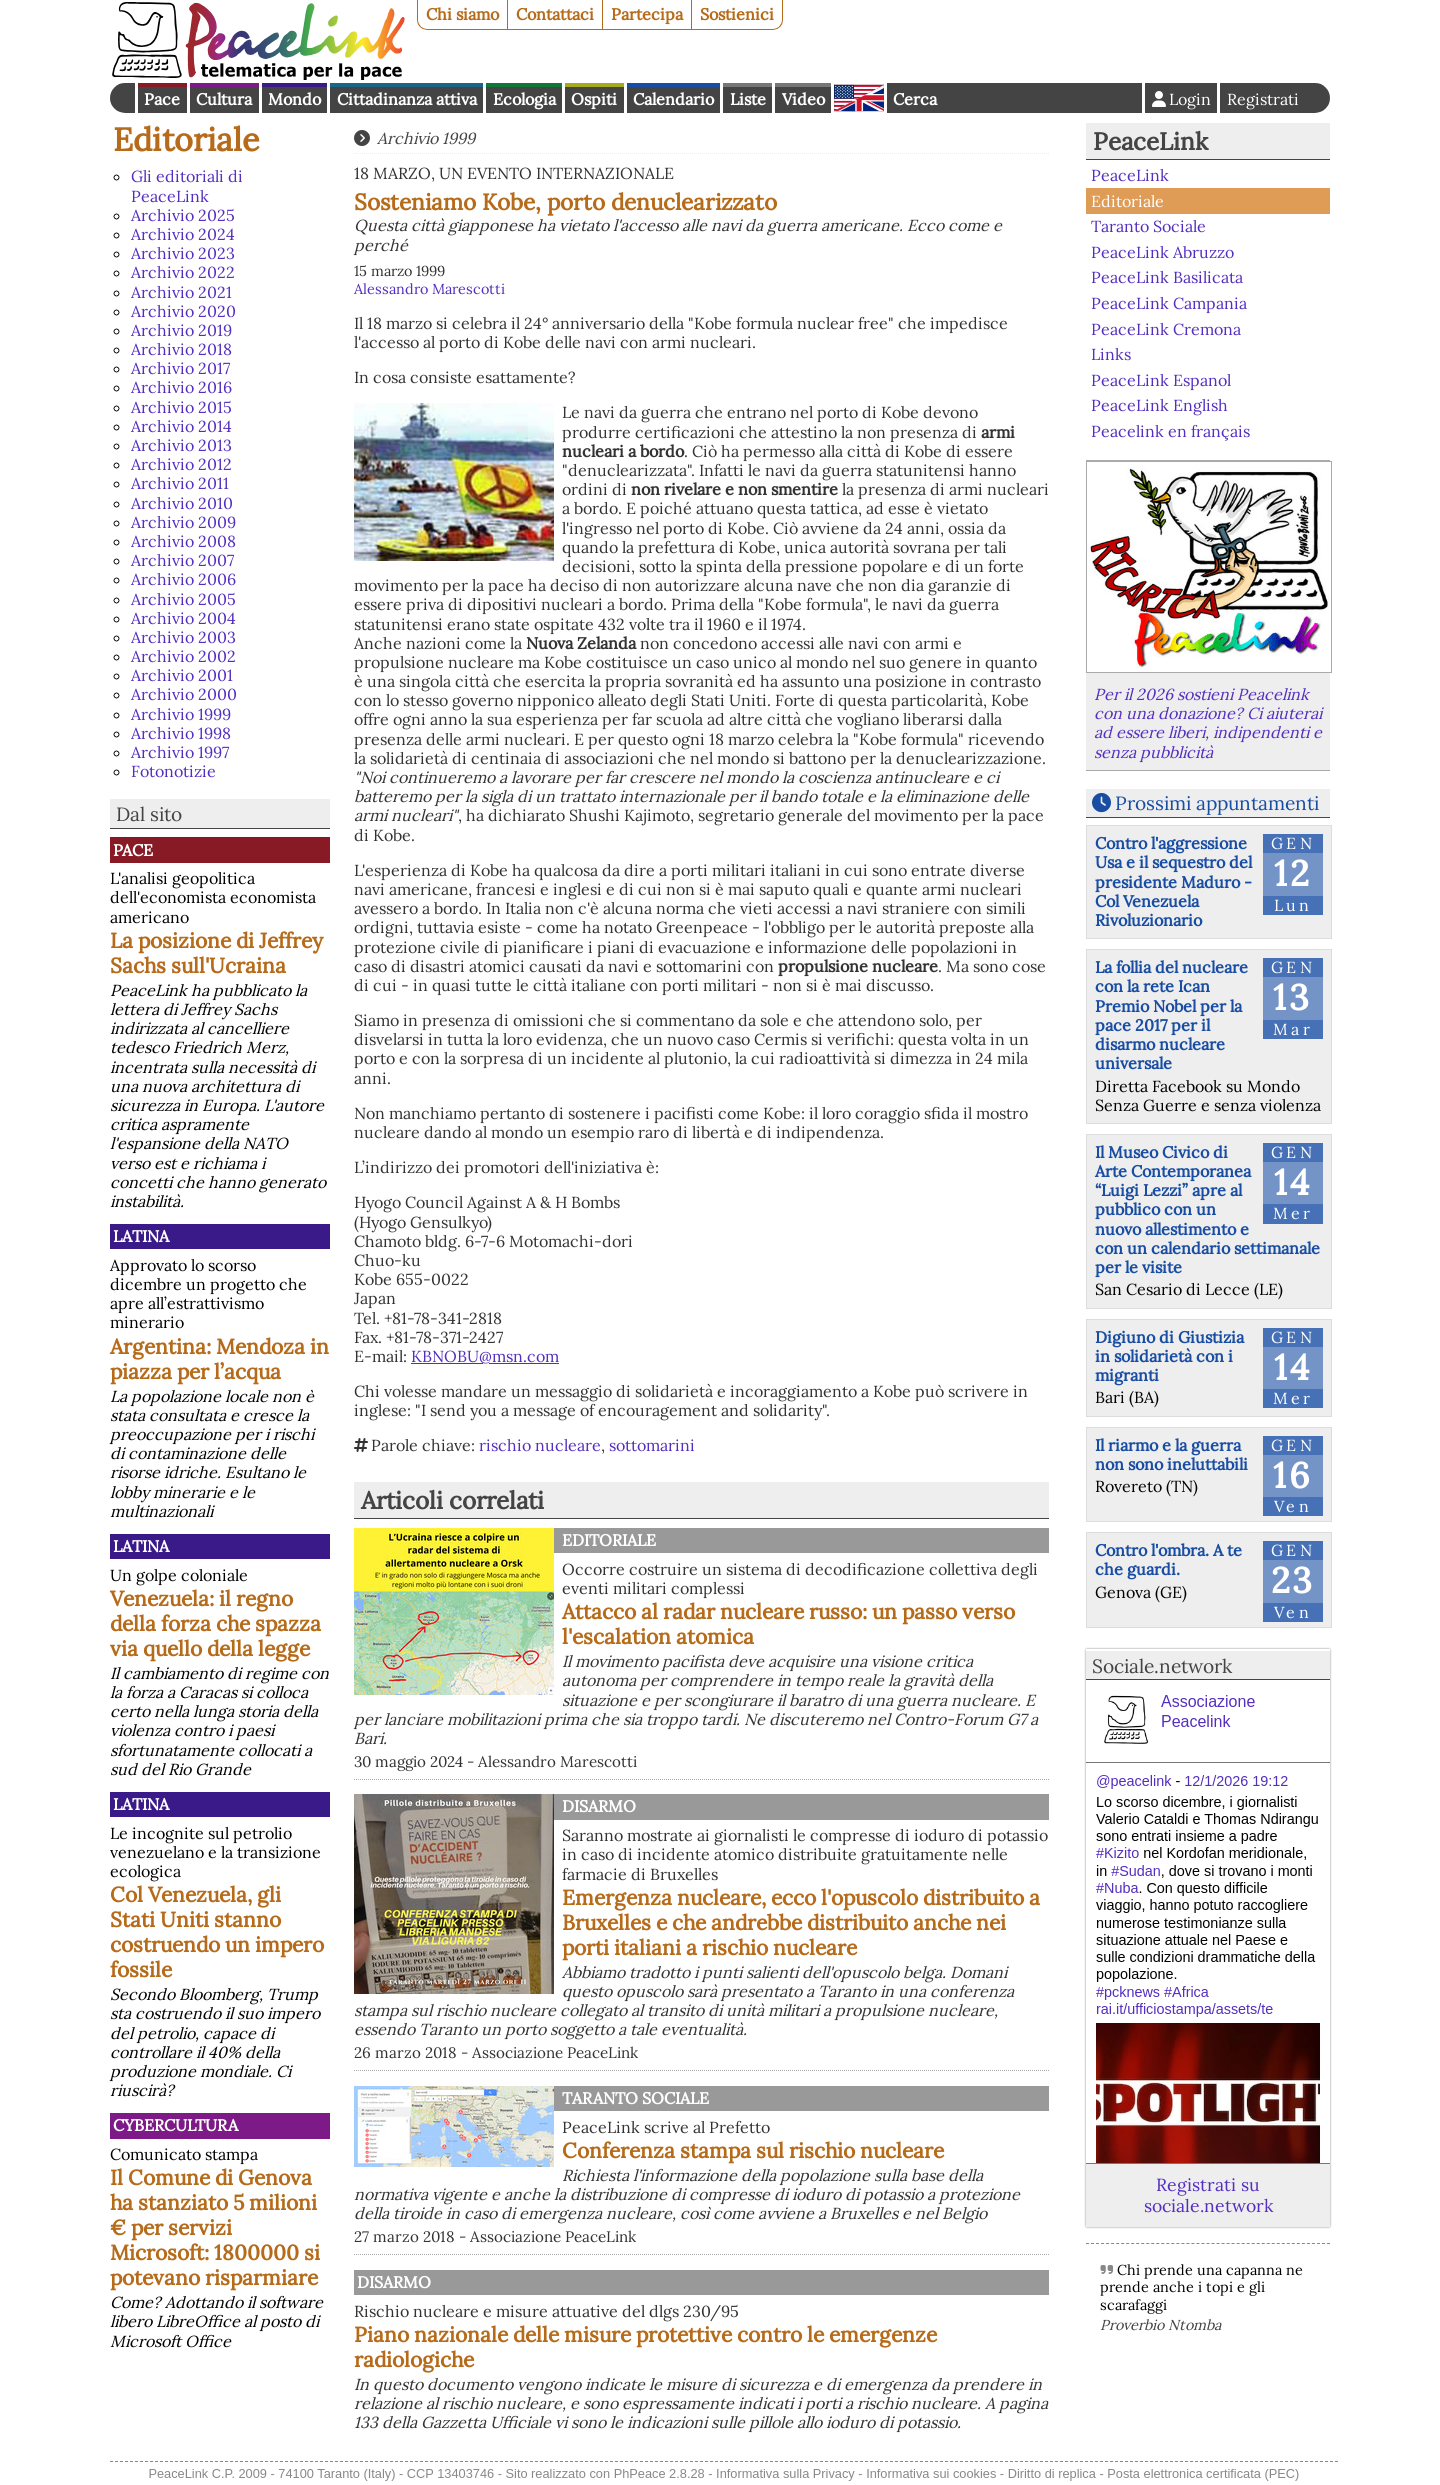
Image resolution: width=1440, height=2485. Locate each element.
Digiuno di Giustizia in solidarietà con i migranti (1169, 1356)
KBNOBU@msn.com (485, 1356)
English (859, 98)
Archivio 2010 (182, 503)
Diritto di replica (1052, 2473)
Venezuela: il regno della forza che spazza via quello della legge (215, 1623)
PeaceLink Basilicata (1167, 277)
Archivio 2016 (181, 387)
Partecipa (647, 14)
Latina (141, 1236)
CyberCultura (175, 2125)
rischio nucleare (540, 1445)
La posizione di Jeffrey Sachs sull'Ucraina (216, 953)
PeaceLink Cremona (1166, 328)
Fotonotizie (173, 771)
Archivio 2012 (181, 464)
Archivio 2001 (182, 675)
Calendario (673, 99)
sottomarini (652, 1445)
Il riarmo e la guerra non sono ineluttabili (1171, 1454)
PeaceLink (1150, 141)
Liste (748, 99)
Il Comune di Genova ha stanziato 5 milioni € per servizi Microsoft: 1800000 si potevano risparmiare (215, 2227)
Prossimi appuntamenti (1217, 803)
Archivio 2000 (184, 694)
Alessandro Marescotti (429, 289)
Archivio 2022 (183, 272)
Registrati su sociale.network (1208, 2195)
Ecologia (524, 99)
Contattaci (555, 14)
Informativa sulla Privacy (785, 2473)
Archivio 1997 (180, 752)
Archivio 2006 (183, 579)
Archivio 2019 (181, 330)
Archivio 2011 (180, 483)
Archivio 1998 (181, 733)
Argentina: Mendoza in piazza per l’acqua (219, 1359)
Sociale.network (1162, 1666)
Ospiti (594, 99)
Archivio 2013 (181, 445)
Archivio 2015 (181, 407)
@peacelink (1133, 1781)
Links (1111, 354)
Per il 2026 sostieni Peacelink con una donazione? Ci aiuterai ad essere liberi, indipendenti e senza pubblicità (1208, 723)
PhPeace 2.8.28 (659, 2473)
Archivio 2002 (183, 656)
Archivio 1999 (181, 714)
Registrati (1263, 99)
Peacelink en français (1170, 431)
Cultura (224, 99)
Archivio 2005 (183, 599)
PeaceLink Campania (1169, 303)
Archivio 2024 (183, 234)
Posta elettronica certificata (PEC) (1203, 2473)
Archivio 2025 (183, 215)
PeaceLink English (1159, 405)
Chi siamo (462, 14)
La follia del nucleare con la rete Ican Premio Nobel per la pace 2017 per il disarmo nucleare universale (1171, 1015)
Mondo (294, 99)
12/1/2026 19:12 (1236, 1781)
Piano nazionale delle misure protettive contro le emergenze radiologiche (645, 2347)
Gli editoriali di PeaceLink (187, 185)
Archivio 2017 (180, 368)
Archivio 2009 (183, 522)
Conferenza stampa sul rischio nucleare (753, 2150)
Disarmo (599, 1806)
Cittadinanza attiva (407, 99)
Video (803, 99)
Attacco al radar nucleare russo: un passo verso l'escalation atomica (788, 1624)
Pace (162, 99)
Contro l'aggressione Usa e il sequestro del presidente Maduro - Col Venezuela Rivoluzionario (1173, 881)
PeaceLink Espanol (1161, 379)
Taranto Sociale (635, 2098)
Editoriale (186, 139)
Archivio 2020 (183, 311)
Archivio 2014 (181, 426)
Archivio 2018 (181, 349)
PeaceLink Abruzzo (1162, 252)
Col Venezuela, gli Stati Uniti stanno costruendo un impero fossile (217, 1932)
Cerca (915, 99)
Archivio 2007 (182, 560)
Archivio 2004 (183, 618)
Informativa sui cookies (931, 2473)
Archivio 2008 (183, 541)
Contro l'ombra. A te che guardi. (1168, 1559)
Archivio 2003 (183, 637)
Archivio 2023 (183, 253)
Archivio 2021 (181, 292)
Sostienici (737, 14)
